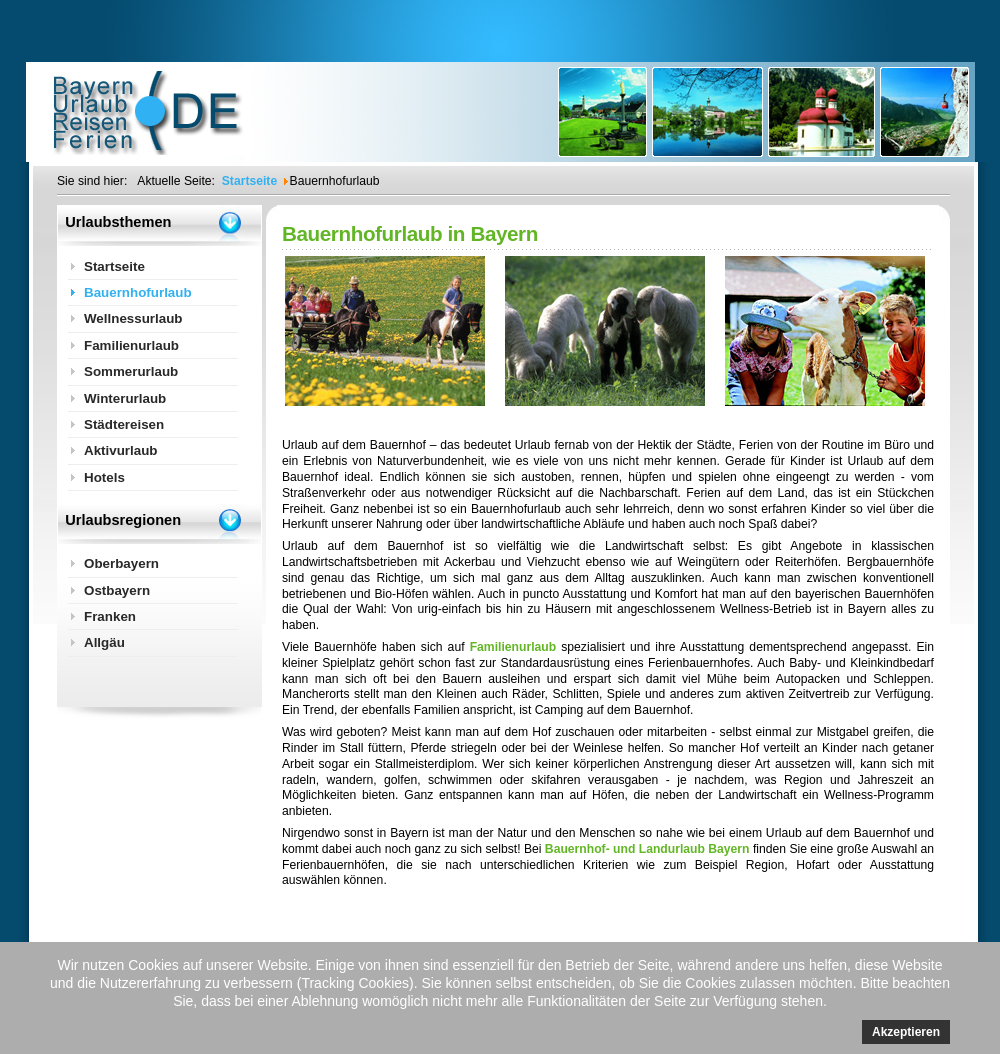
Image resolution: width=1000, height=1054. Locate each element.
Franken (110, 616)
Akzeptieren (906, 1032)
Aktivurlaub (121, 450)
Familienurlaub (513, 647)
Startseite (114, 266)
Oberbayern (121, 563)
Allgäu (104, 642)
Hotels (104, 477)
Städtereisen (124, 424)
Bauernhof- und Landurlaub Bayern (647, 849)
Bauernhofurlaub (138, 292)
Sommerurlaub (131, 371)
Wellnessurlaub (133, 318)
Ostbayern (117, 590)
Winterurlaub (125, 398)
